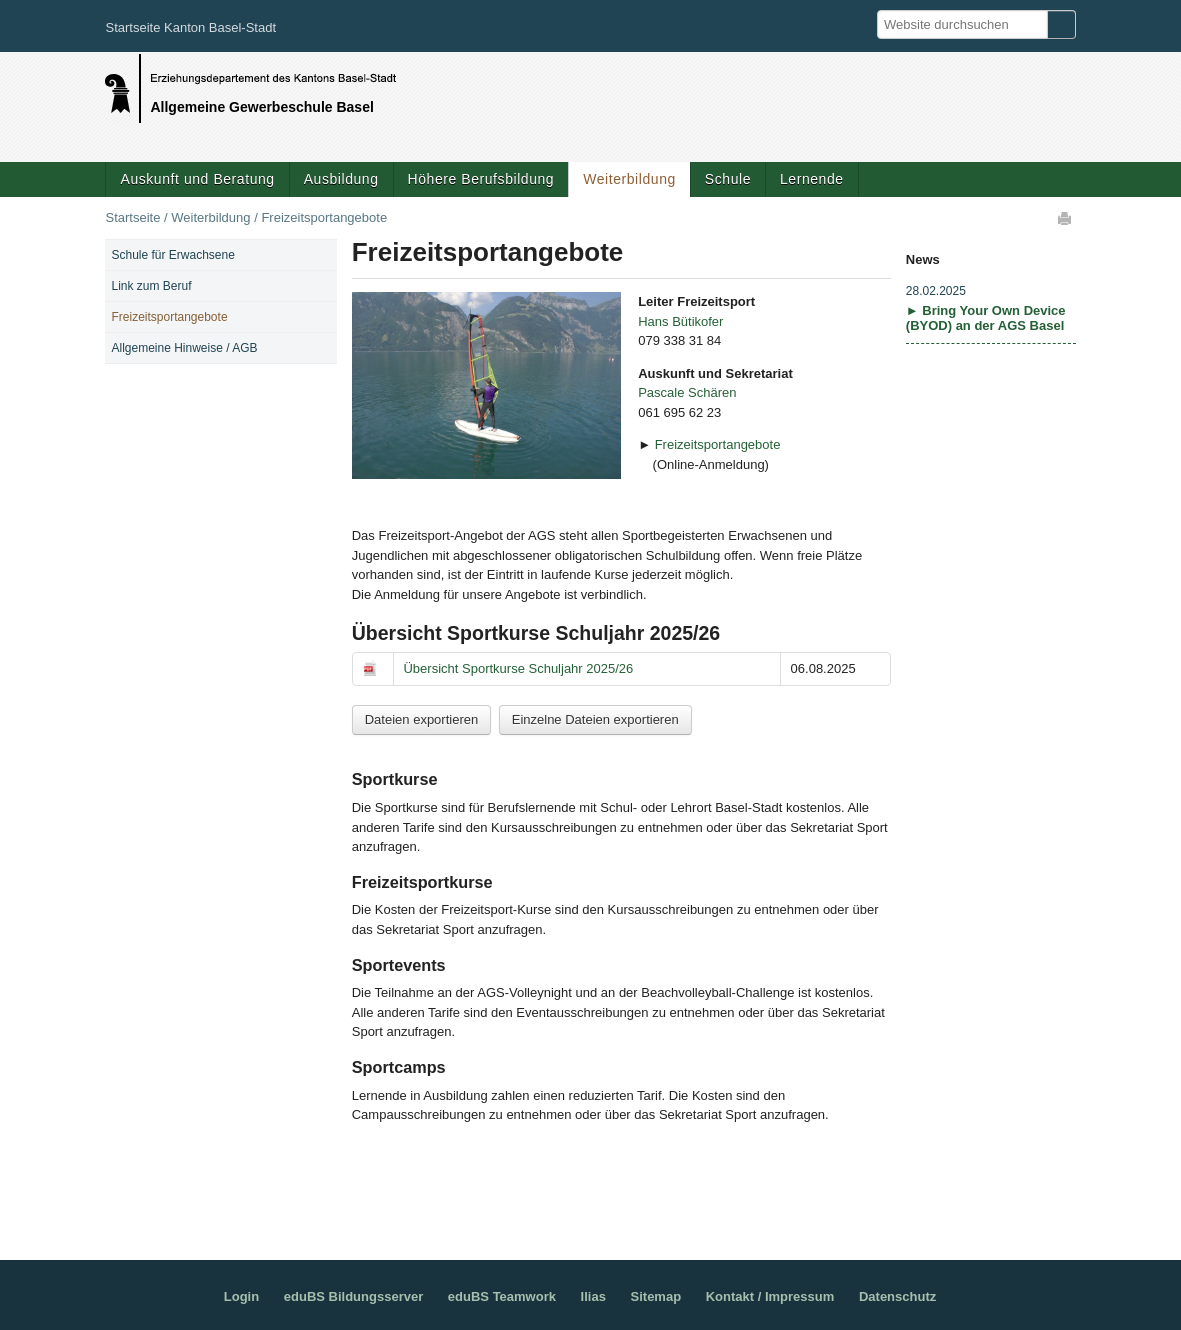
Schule (728, 179)
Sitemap (656, 1296)
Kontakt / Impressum (770, 1296)
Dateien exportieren (421, 719)
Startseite (132, 217)
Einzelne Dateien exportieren (595, 719)
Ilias (593, 1296)
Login (241, 1296)
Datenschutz (897, 1296)
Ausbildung (341, 179)
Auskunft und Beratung (197, 179)
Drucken (1066, 218)
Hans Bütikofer (680, 321)
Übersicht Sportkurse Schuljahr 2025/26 (518, 668)
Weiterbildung (629, 179)
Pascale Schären (687, 392)
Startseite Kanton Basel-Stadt (190, 27)
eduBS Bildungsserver (353, 1296)
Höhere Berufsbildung (481, 179)
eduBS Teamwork (502, 1296)
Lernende (812, 179)
